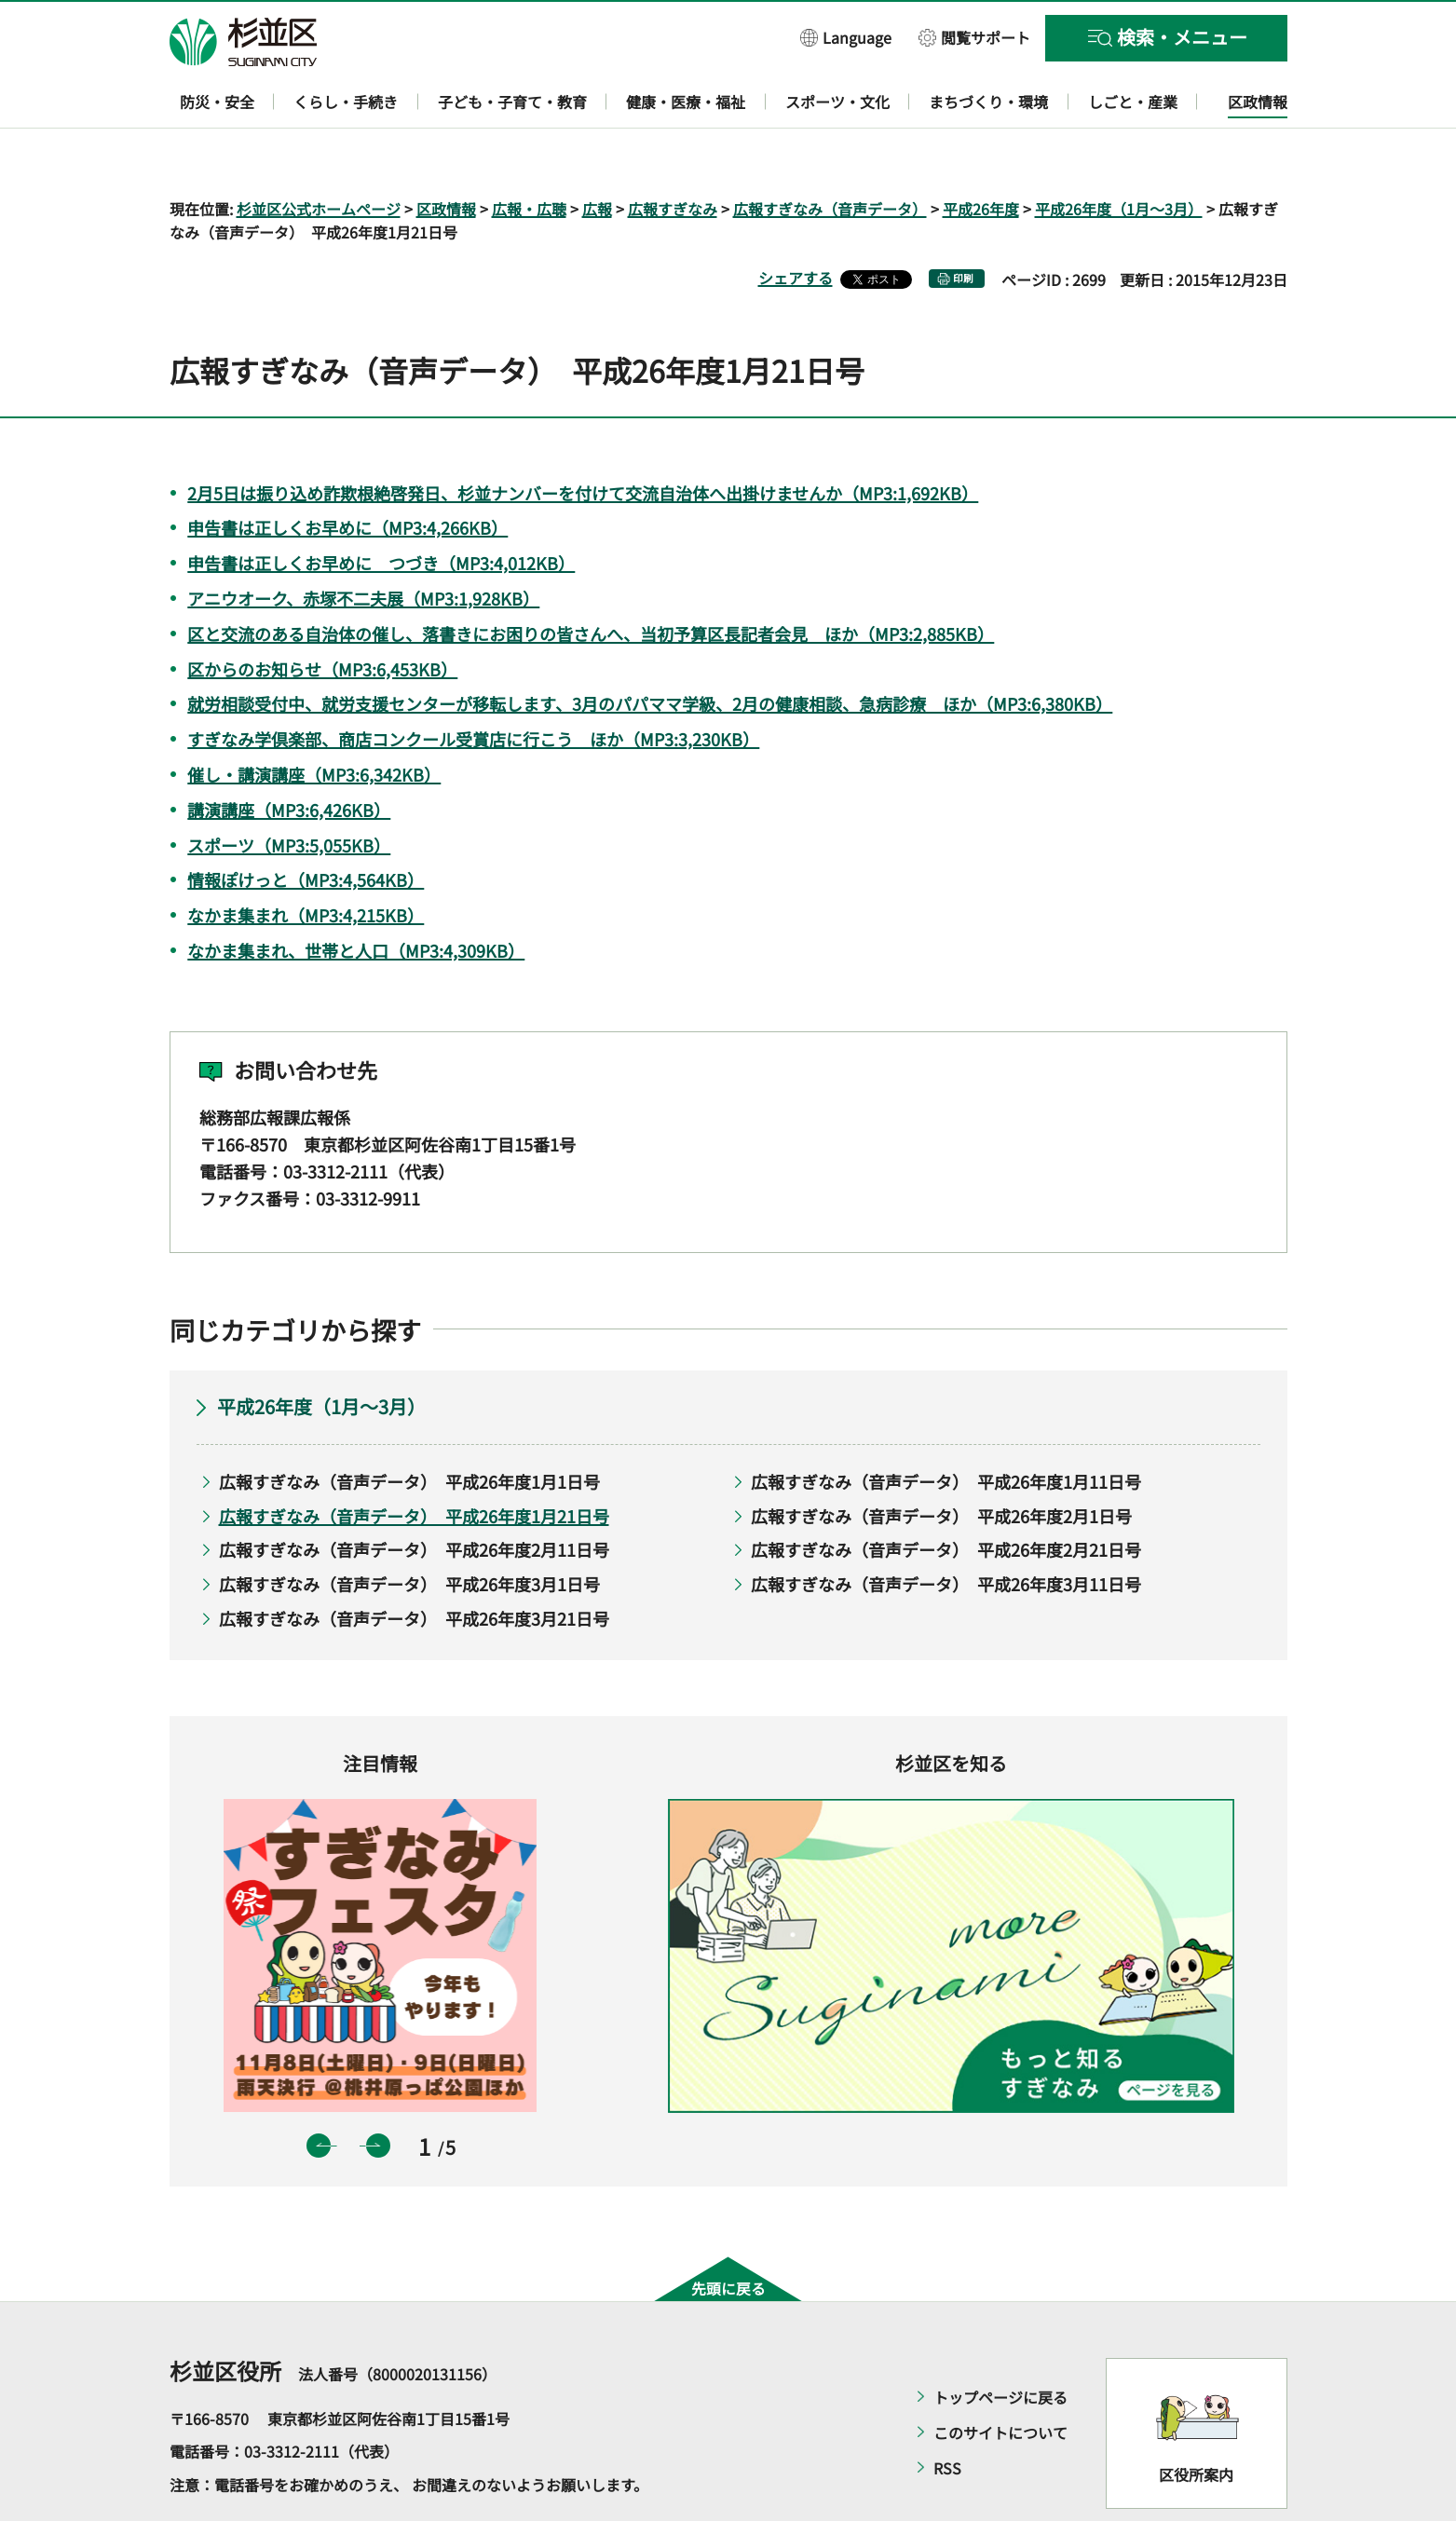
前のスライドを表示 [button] (318, 2091)
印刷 (963, 225)
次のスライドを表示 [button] (378, 2091)
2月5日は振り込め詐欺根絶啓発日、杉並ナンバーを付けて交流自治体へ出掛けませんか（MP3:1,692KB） (582, 439)
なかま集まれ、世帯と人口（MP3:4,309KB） (355, 896)
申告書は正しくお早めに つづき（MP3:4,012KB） (381, 509)
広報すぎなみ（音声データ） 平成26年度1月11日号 (946, 1428)
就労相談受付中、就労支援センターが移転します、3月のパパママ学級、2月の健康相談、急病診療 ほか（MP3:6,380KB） (649, 650)
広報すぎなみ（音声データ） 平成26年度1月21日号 (414, 1462)
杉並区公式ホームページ (319, 154)
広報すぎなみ (672, 154)
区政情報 (446, 154)
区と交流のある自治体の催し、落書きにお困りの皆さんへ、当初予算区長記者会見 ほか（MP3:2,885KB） (590, 579)
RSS (947, 2414)
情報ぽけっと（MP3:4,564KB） (305, 826)
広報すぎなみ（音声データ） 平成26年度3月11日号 (946, 1530)
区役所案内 (1196, 2421)
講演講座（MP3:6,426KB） (288, 755)
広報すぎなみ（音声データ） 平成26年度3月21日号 (414, 1564)
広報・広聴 (529, 154)
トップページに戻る (1000, 2343)
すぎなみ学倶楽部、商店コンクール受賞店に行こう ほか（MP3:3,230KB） (473, 686)
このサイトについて (1000, 2378)
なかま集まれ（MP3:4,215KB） (305, 862)
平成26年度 (981, 154)
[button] (846, 36)
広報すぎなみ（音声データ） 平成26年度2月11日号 (414, 1496)
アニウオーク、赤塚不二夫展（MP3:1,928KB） (363, 544)
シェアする (795, 224)
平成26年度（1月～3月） (1119, 154)
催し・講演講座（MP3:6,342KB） (314, 720)
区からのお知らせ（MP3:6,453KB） (322, 615)
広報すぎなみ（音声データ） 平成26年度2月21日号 (946, 1496)
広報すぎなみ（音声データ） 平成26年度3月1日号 (409, 1530)
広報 (597, 154)
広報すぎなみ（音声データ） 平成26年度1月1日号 (409, 1428)
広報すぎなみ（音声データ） (830, 154)
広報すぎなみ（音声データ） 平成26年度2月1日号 (941, 1462)
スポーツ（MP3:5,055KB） (288, 791)
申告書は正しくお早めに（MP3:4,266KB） (347, 474)
